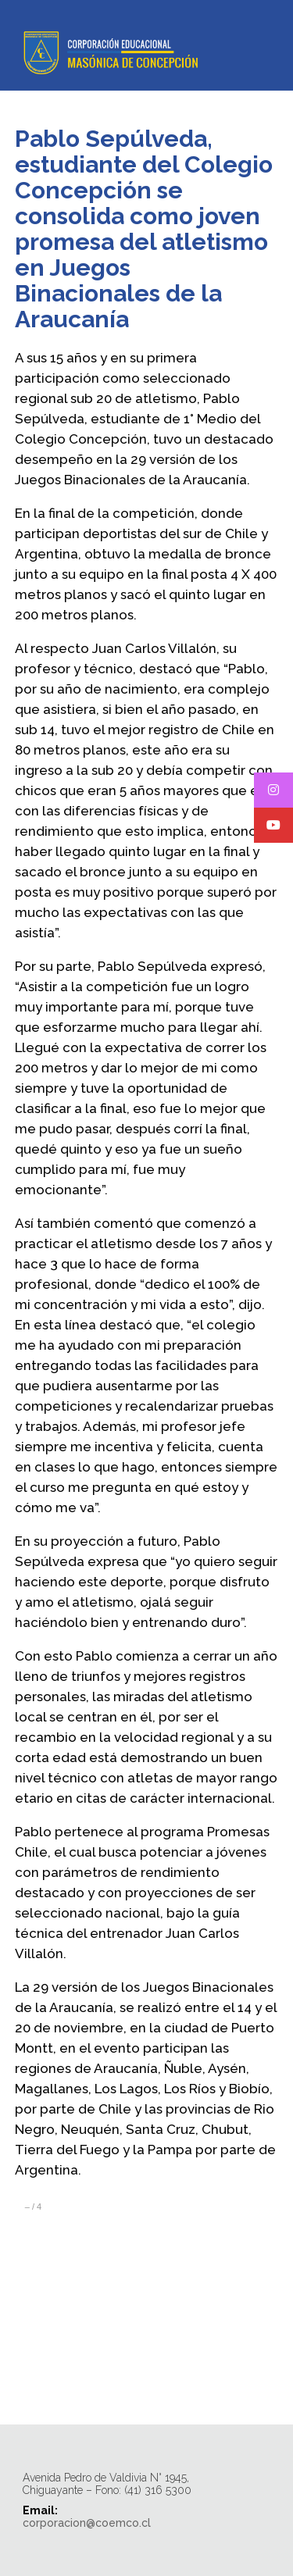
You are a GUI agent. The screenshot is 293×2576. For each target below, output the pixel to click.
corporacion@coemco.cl (87, 2523)
